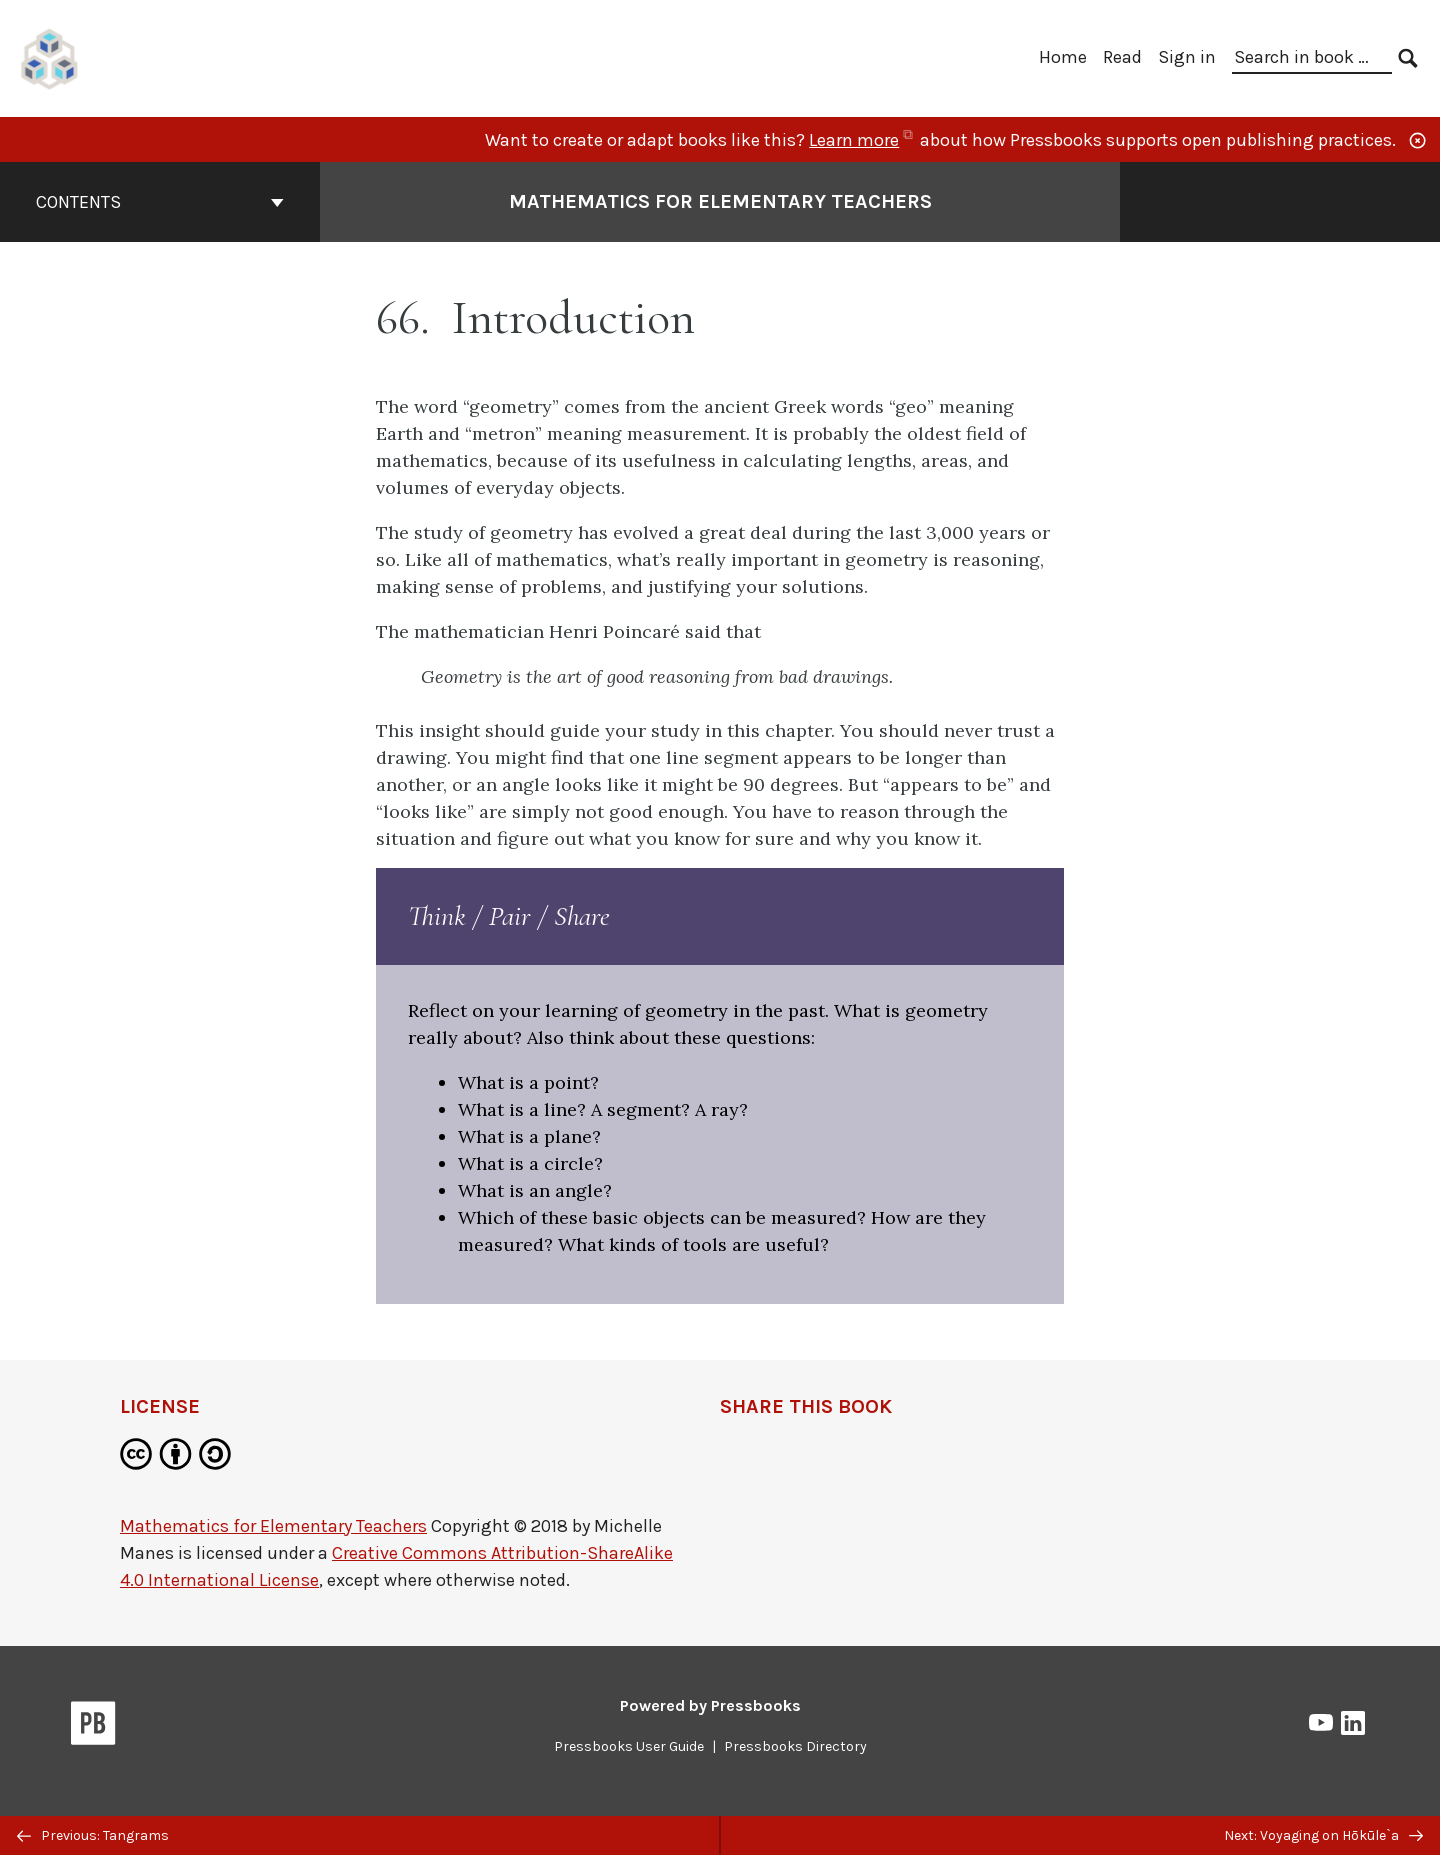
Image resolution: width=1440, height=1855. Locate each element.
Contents (160, 202)
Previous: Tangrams (93, 1835)
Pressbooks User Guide (629, 1746)
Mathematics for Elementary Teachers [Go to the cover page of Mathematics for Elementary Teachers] (720, 201)
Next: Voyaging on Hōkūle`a (1323, 1835)
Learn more (862, 140)
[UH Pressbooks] (50, 56)
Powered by (710, 1705)
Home (1063, 57)
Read (1122, 57)
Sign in (1187, 57)
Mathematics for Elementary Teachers (273, 1526)
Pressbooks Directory (795, 1746)
